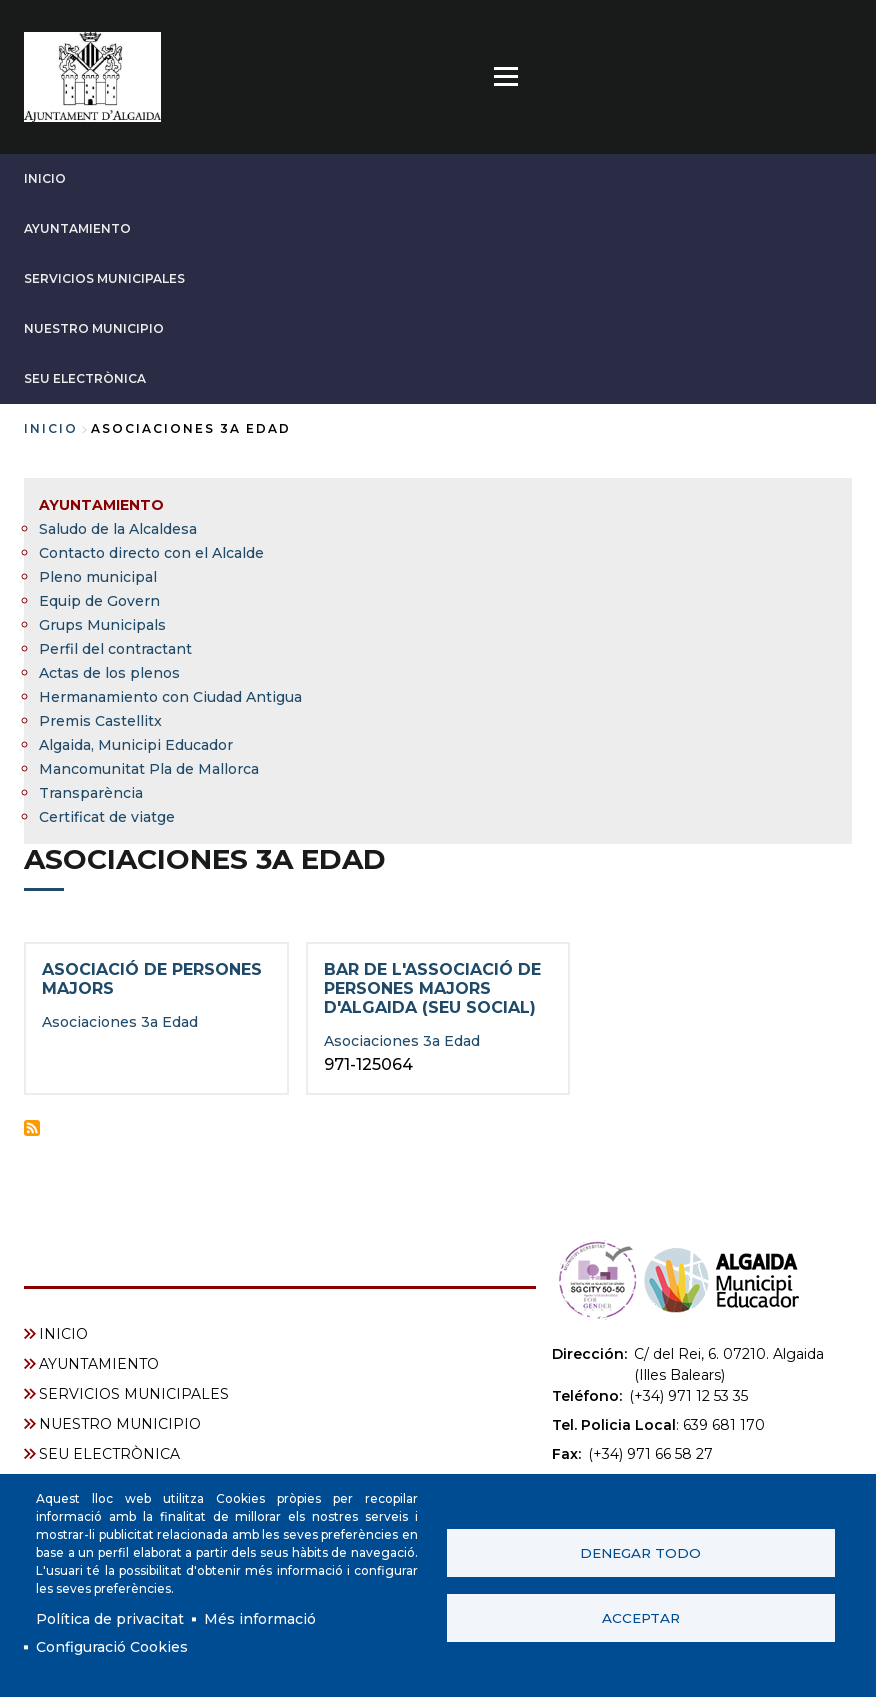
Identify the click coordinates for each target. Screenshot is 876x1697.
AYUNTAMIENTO (77, 228)
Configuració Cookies (112, 1647)
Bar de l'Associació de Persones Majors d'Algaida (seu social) (432, 988)
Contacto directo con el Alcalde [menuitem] (151, 553)
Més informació (260, 1619)
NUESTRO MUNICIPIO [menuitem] (120, 1424)
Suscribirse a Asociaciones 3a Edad (32, 1128)
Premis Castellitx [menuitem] (100, 721)
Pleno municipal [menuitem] (98, 577)
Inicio (51, 428)
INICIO (45, 178)
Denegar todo (640, 1553)
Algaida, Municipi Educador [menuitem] (136, 745)
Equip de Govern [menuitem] (99, 601)
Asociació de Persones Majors (152, 979)
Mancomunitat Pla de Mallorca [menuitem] (149, 769)
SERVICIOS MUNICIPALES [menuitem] (134, 1394)
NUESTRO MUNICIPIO (94, 328)
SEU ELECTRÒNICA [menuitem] (109, 1454)
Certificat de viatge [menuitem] (107, 817)
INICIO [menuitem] (63, 1334)
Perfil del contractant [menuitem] (115, 649)
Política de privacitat (110, 1619)
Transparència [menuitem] (91, 793)
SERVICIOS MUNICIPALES (104, 278)
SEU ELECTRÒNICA (85, 378)
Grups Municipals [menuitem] (102, 625)
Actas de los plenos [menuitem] (109, 673)
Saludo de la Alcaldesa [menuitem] (118, 529)
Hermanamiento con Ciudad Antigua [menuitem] (170, 697)
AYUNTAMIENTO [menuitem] (101, 505)
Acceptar (641, 1618)
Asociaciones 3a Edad (120, 1022)
